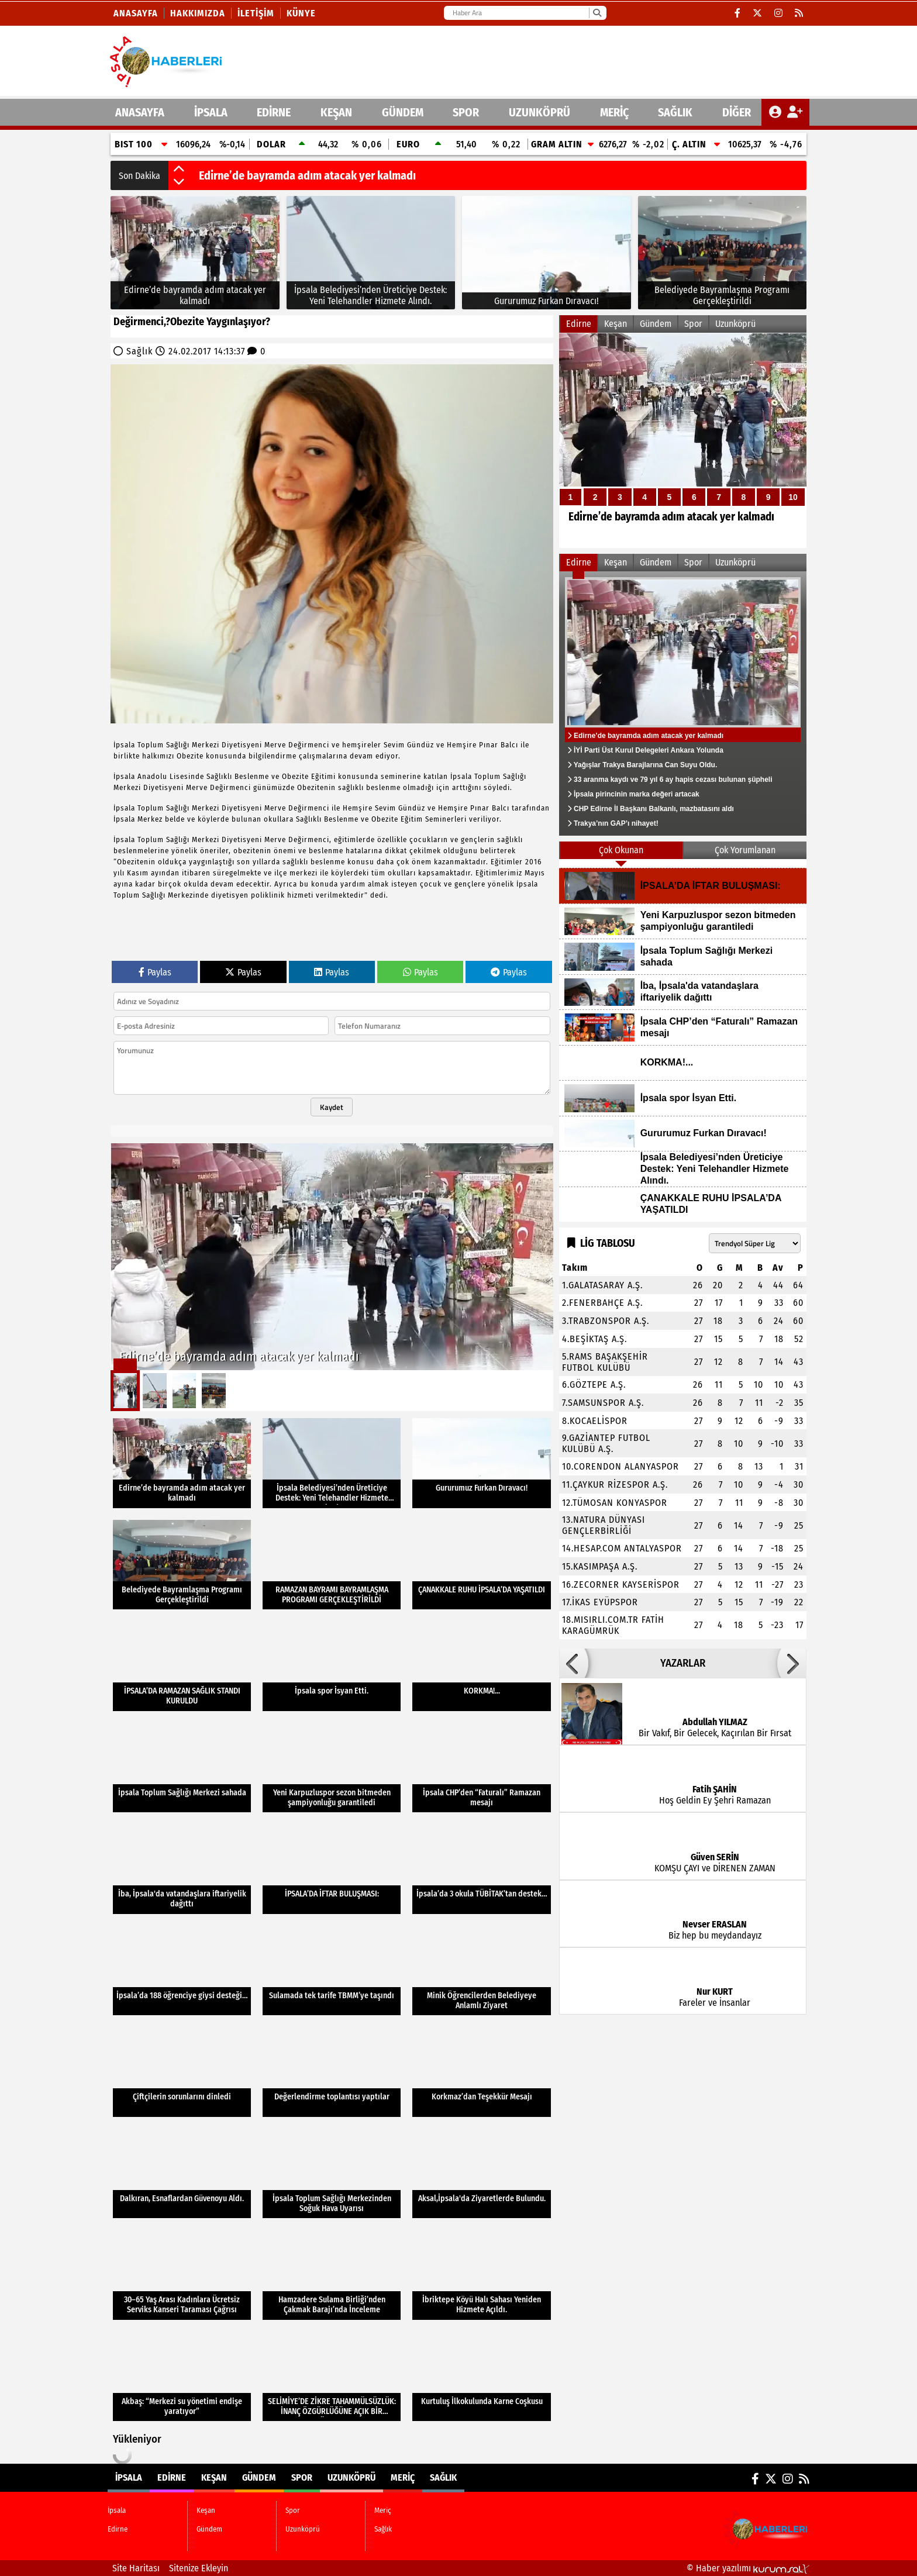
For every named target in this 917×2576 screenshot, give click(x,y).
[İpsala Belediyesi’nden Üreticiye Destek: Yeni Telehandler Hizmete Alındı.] (371, 252)
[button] (179, 169)
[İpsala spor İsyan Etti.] (332, 1666)
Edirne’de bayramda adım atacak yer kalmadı (307, 175)
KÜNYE (301, 13)
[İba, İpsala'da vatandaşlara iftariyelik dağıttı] (182, 1869)
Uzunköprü (539, 112)
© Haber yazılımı (748, 2568)
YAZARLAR (682, 1663)
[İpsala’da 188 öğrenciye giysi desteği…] (182, 1971)
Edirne (274, 112)
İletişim (255, 13)
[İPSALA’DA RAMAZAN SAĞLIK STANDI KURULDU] (182, 1666)
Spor (466, 112)
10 (793, 497)
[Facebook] (738, 13)
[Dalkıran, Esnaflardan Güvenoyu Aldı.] (182, 2174)
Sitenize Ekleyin (198, 2568)
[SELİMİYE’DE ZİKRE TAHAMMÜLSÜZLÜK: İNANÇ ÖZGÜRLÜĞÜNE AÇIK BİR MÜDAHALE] (332, 2377)
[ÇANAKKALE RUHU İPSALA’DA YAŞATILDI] (481, 1565)
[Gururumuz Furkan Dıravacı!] (546, 252)
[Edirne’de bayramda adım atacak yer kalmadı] (195, 252)
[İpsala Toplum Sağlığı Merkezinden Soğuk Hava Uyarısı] (332, 2174)
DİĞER (736, 112)
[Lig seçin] (755, 1243)
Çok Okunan (621, 850)
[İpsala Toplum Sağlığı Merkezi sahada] (182, 1768)
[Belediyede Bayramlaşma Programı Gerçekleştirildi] (722, 252)
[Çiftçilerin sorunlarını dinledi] (182, 2072)
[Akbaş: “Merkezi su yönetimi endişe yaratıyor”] (182, 2377)
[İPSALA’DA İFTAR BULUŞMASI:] (332, 1869)
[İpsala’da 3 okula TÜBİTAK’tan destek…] (481, 1869)
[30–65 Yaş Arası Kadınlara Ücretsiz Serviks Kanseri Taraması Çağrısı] (182, 2275)
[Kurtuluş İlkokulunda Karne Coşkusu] (481, 2377)
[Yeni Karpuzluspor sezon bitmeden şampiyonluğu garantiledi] (332, 1768)
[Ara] (597, 13)
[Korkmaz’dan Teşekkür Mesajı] (481, 2072)
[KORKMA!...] (481, 1666)
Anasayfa (135, 13)
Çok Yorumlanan (745, 850)
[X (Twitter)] (757, 13)
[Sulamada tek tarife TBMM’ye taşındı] (332, 1971)
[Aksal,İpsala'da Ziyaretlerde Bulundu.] (481, 2174)
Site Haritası (136, 2568)
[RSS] (799, 13)
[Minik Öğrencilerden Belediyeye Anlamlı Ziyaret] (481, 1971)
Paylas (155, 972)
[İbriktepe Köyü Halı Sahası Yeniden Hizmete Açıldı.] (481, 2275)
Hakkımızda (197, 13)
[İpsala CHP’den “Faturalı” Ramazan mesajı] (481, 1768)
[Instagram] (778, 13)
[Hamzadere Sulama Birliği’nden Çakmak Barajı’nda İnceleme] (332, 2275)
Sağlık (675, 112)
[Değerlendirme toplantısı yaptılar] (332, 2072)
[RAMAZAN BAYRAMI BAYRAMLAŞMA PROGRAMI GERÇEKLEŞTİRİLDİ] (332, 1565)
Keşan (336, 112)
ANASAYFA (139, 112)
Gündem (402, 112)
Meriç (614, 112)
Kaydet (331, 1107)
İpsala (210, 112)
